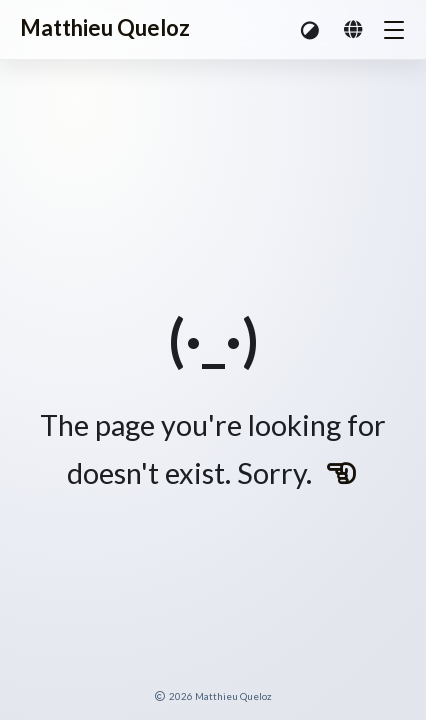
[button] (311, 29)
